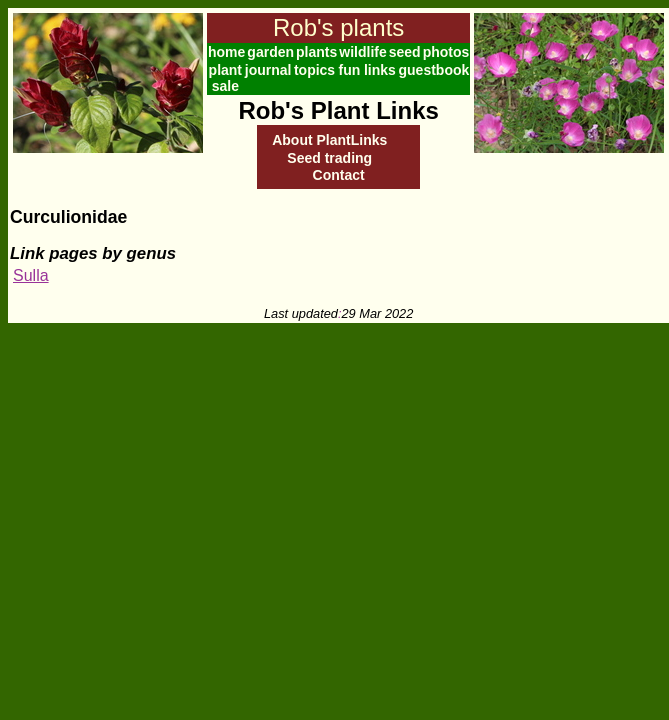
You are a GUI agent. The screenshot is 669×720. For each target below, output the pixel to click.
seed (405, 52)
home (226, 52)
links (380, 70)
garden (270, 52)
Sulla (31, 275)
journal (268, 70)
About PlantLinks (329, 140)
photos (446, 52)
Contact (339, 175)
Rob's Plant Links (338, 110)
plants (316, 52)
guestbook (434, 70)
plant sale (225, 78)
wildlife (362, 52)
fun (349, 70)
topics (314, 70)
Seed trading (329, 158)
